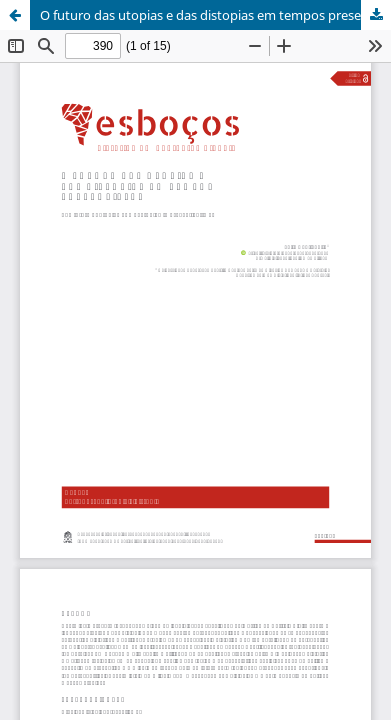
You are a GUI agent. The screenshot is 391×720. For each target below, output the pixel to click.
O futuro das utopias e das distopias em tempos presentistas (215, 15)
